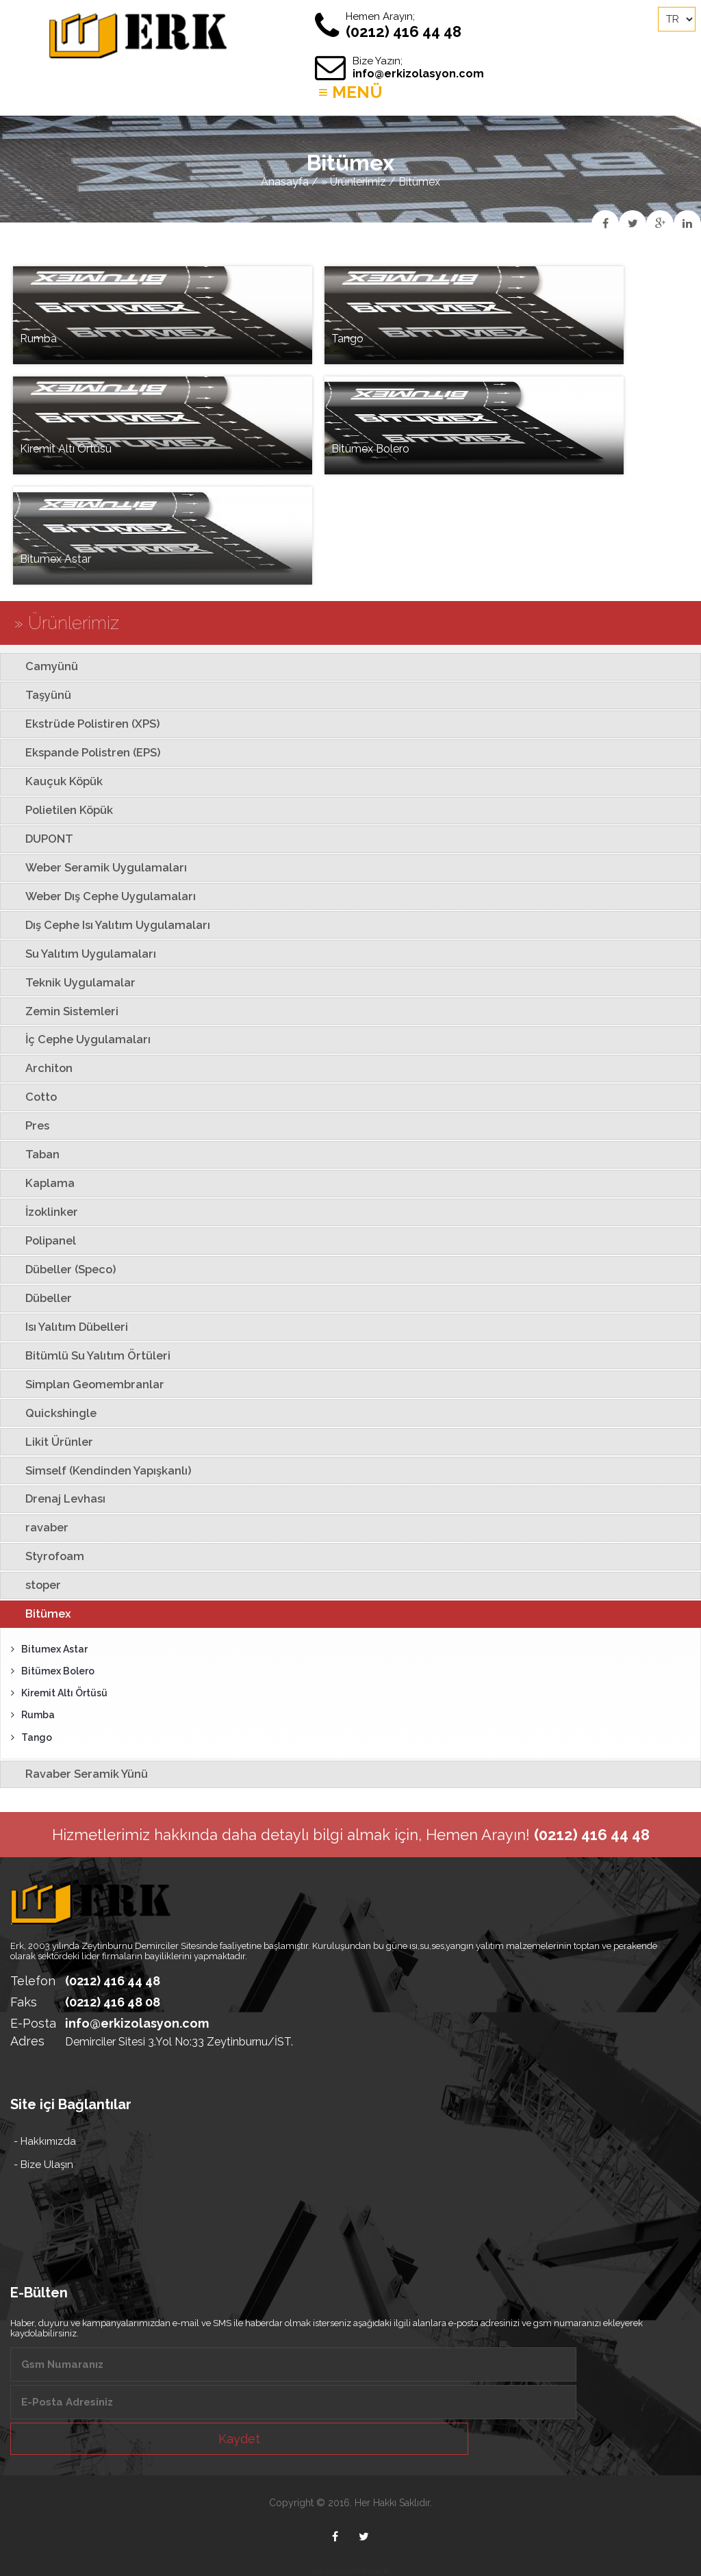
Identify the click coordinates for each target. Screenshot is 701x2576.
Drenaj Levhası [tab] (55, 1498)
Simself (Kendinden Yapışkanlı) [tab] (99, 1470)
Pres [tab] (27, 1125)
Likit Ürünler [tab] (49, 1442)
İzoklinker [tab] (42, 1212)
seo (317, 2571)
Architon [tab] (39, 1068)
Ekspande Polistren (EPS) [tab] (83, 752)
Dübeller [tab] (39, 1298)
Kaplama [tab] (40, 1183)
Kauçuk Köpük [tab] (54, 781)
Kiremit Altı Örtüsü (59, 1692)
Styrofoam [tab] (45, 1556)
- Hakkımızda (45, 2141)
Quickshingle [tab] (51, 1413)
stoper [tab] (33, 1585)
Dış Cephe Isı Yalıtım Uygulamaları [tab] (108, 925)
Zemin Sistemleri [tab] (62, 1011)
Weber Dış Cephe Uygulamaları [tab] (101, 896)
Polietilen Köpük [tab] (59, 810)
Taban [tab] (33, 1154)
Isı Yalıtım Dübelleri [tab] (67, 1327)
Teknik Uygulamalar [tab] (71, 982)
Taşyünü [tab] (38, 695)
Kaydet (239, 2439)
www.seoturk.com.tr (357, 2571)
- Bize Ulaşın (43, 2164)
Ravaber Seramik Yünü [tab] (77, 1774)
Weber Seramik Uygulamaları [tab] (96, 867)
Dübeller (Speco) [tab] (61, 1269)
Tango (31, 1737)
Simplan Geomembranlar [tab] (85, 1384)
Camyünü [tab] (42, 666)
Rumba (33, 1714)
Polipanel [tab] (41, 1240)
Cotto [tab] (31, 1097)
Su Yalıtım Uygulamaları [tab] (81, 953)
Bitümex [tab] (38, 1613)
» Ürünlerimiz (353, 181)
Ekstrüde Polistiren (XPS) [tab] (83, 723)
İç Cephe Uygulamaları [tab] (78, 1039)
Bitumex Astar (49, 1649)
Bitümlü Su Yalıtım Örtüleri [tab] (88, 1355)
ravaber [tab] (37, 1527)
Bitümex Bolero (52, 1671)
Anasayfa (285, 181)
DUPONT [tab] (39, 838)
